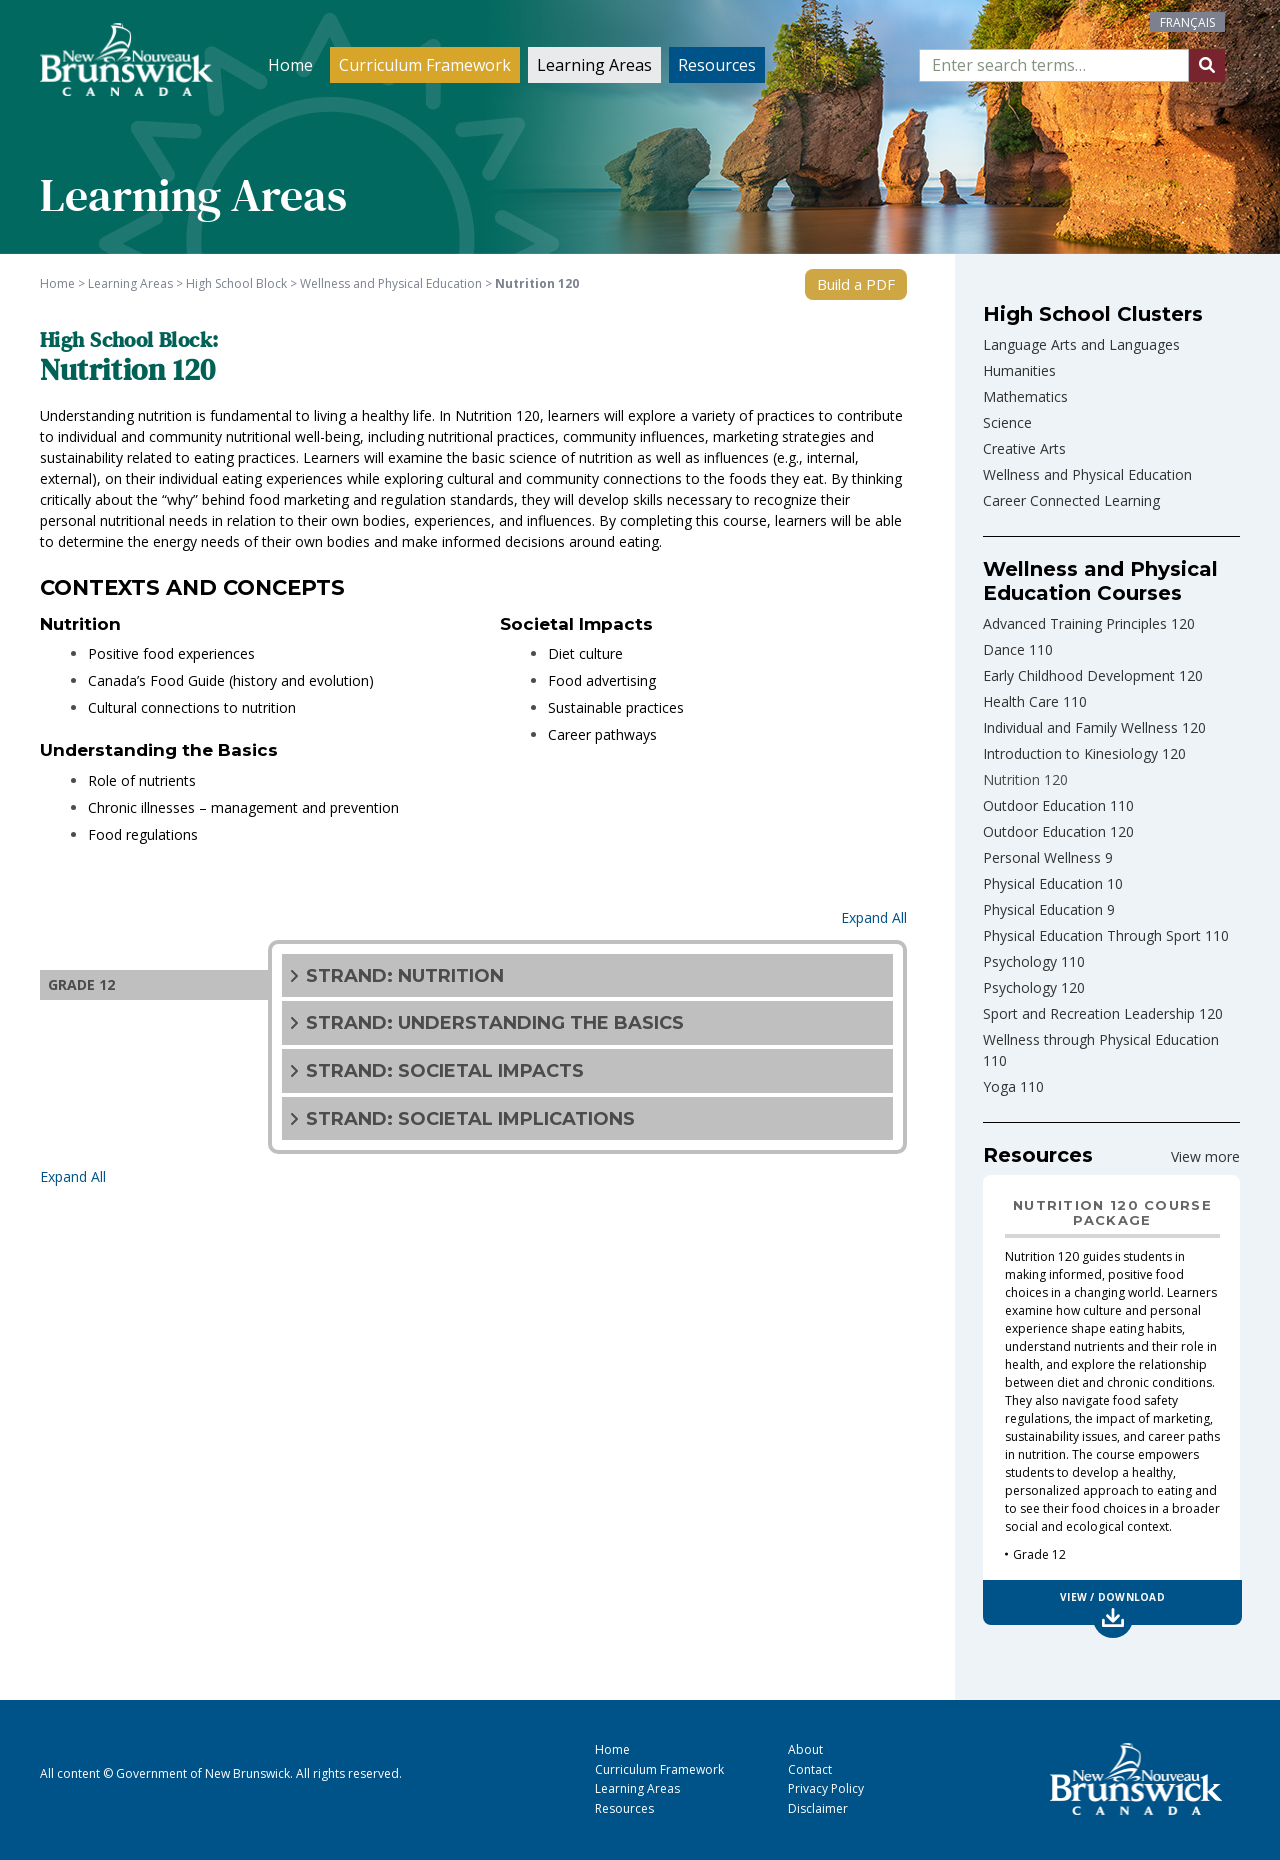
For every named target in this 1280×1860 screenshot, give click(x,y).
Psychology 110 (1034, 961)
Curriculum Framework (425, 65)
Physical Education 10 (1053, 883)
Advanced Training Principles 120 (1089, 623)
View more (1205, 1156)
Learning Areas (594, 65)
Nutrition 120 (1025, 779)
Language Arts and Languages (1081, 344)
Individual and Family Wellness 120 (1094, 727)
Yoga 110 (1013, 1086)
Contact (810, 1769)
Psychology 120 (1034, 987)
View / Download (1112, 1597)
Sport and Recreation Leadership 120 (1103, 1013)
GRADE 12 (81, 984)
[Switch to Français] (1187, 22)
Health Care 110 (1035, 701)
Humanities (1019, 370)
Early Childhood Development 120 (1093, 675)
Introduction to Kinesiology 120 (1084, 753)
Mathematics (1025, 396)
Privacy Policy (826, 1788)
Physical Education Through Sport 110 (1106, 935)
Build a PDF (856, 284)
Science (1007, 422)
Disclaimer (818, 1808)
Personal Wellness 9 (1048, 857)
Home (290, 65)
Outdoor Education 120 (1058, 831)
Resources (717, 65)
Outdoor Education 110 (1058, 805)
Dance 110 (1018, 649)
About (805, 1749)
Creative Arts (1024, 448)
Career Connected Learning (1071, 500)
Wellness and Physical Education (1087, 474)
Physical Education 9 (1049, 909)
